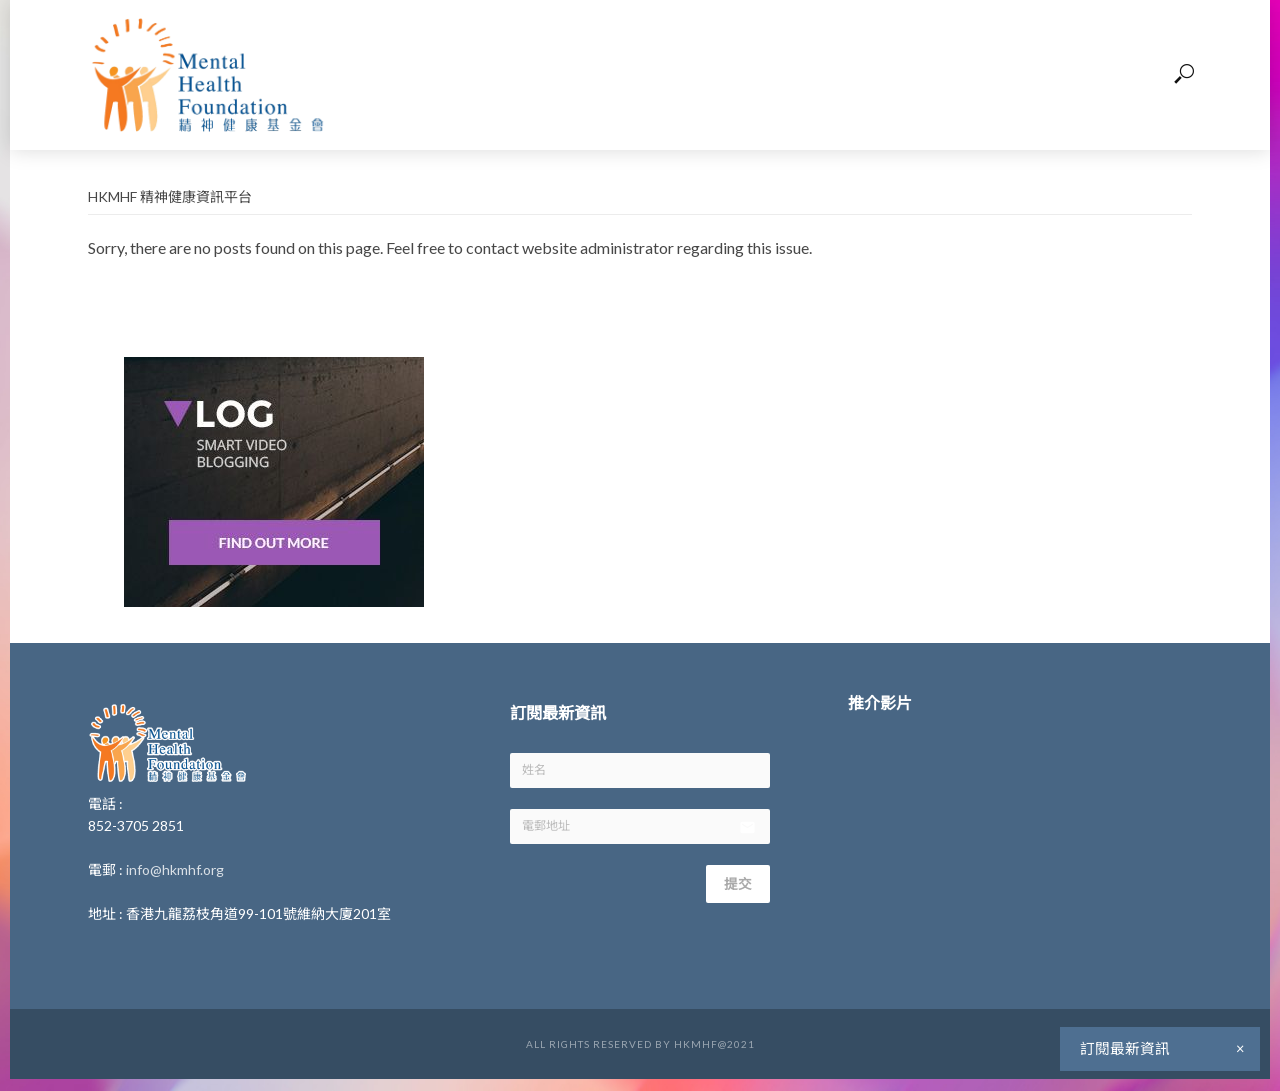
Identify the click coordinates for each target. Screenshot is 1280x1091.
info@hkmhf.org (175, 869)
